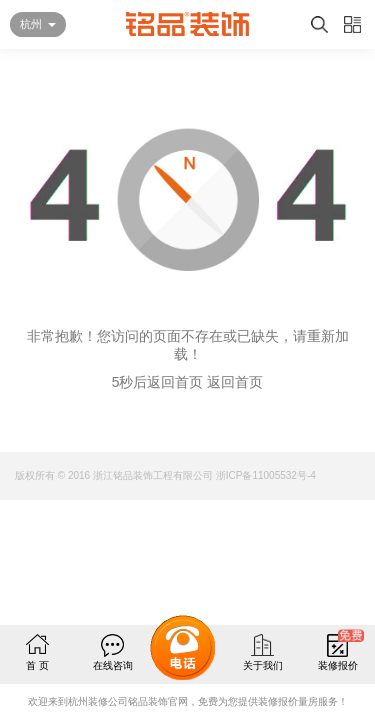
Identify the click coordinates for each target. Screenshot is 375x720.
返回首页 (235, 382)
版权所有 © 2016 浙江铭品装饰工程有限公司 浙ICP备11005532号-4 (165, 475)
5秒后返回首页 (158, 382)
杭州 (31, 24)
